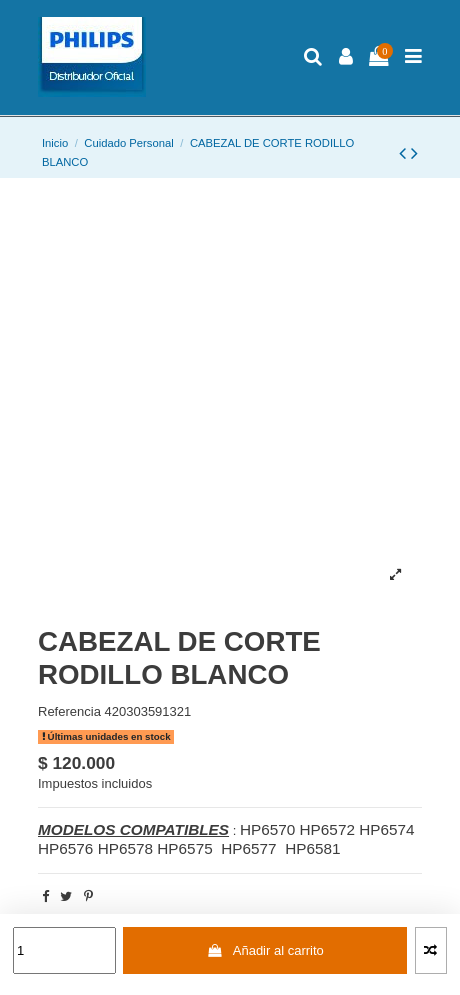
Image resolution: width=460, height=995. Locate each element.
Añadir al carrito (265, 950)
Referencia (69, 711)
